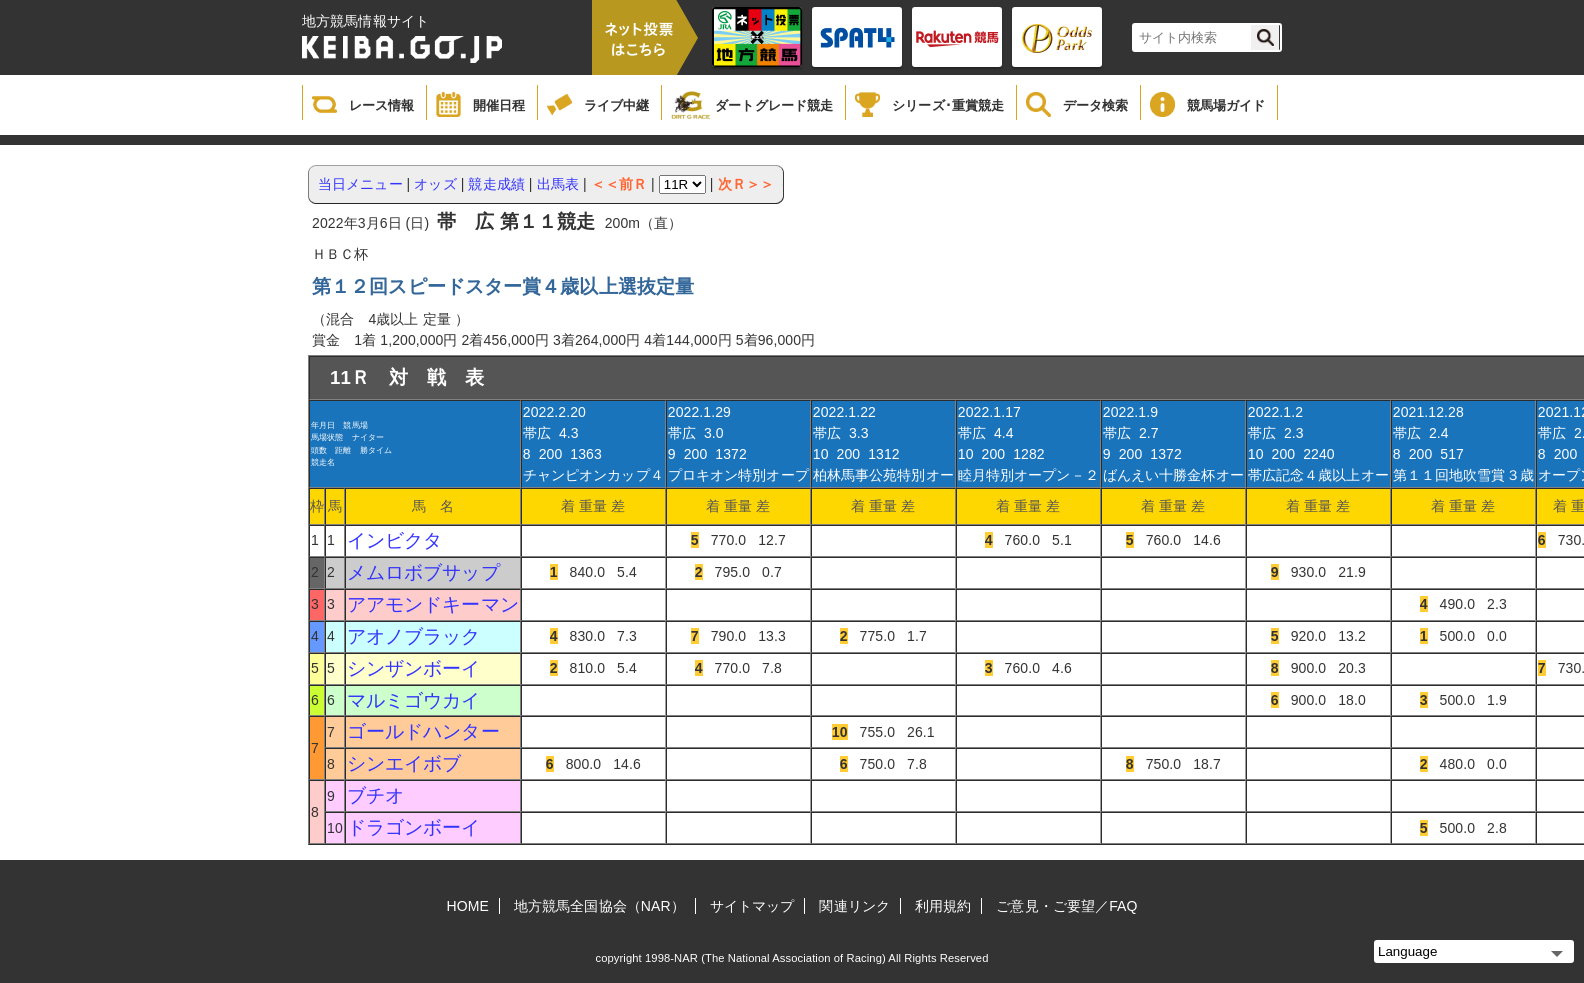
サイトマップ (752, 906)
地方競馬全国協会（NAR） (599, 906)
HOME (468, 906)
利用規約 (943, 906)
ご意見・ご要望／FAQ (1066, 906)
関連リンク (854, 906)
